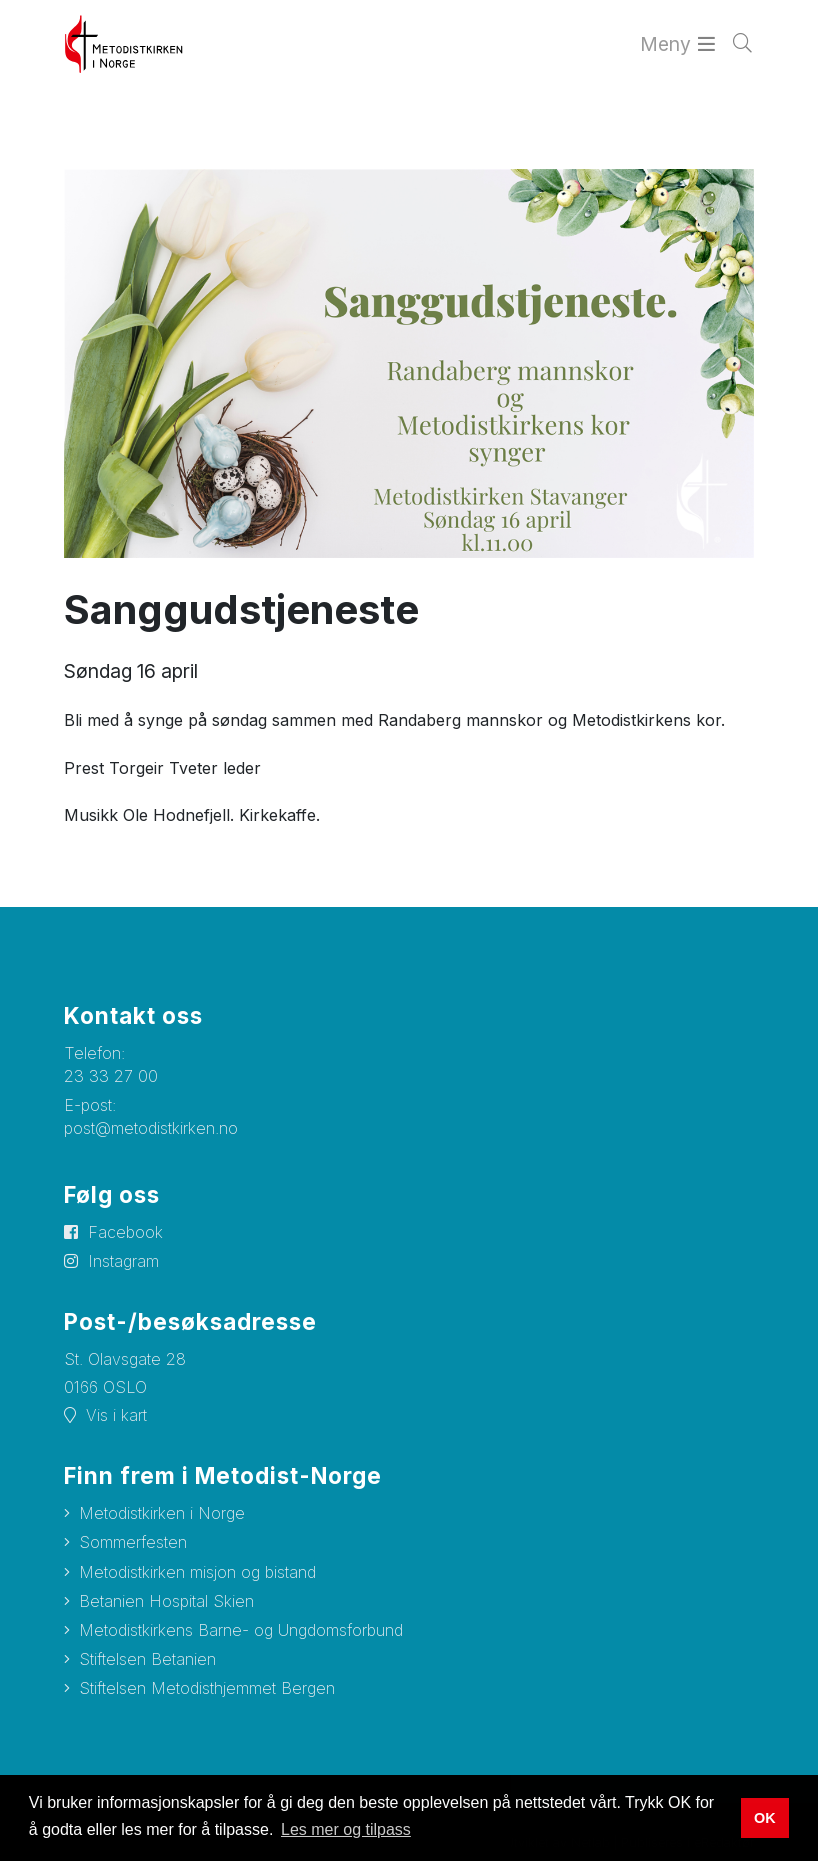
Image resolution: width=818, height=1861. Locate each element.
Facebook (125, 1232)
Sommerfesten (133, 1542)
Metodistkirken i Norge (162, 1513)
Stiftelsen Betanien (147, 1659)
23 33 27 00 (111, 1076)
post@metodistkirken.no (151, 1128)
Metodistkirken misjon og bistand (197, 1572)
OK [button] (765, 1818)
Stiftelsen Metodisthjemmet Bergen (207, 1688)
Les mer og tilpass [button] (346, 1829)
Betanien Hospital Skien (166, 1601)
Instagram (123, 1261)
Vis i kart (116, 1415)
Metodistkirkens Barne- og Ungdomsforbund (241, 1630)
